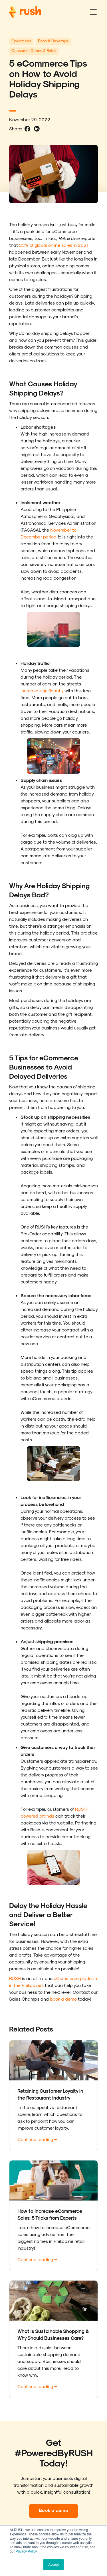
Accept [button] (53, 2565)
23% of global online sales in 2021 (53, 245)
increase (29, 690)
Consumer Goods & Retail (33, 50)
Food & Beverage (53, 40)
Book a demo (53, 2510)
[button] (92, 12)
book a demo (63, 1998)
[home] (25, 12)
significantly (50, 690)
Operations (21, 40)
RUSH (15, 1978)
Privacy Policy (26, 2551)
